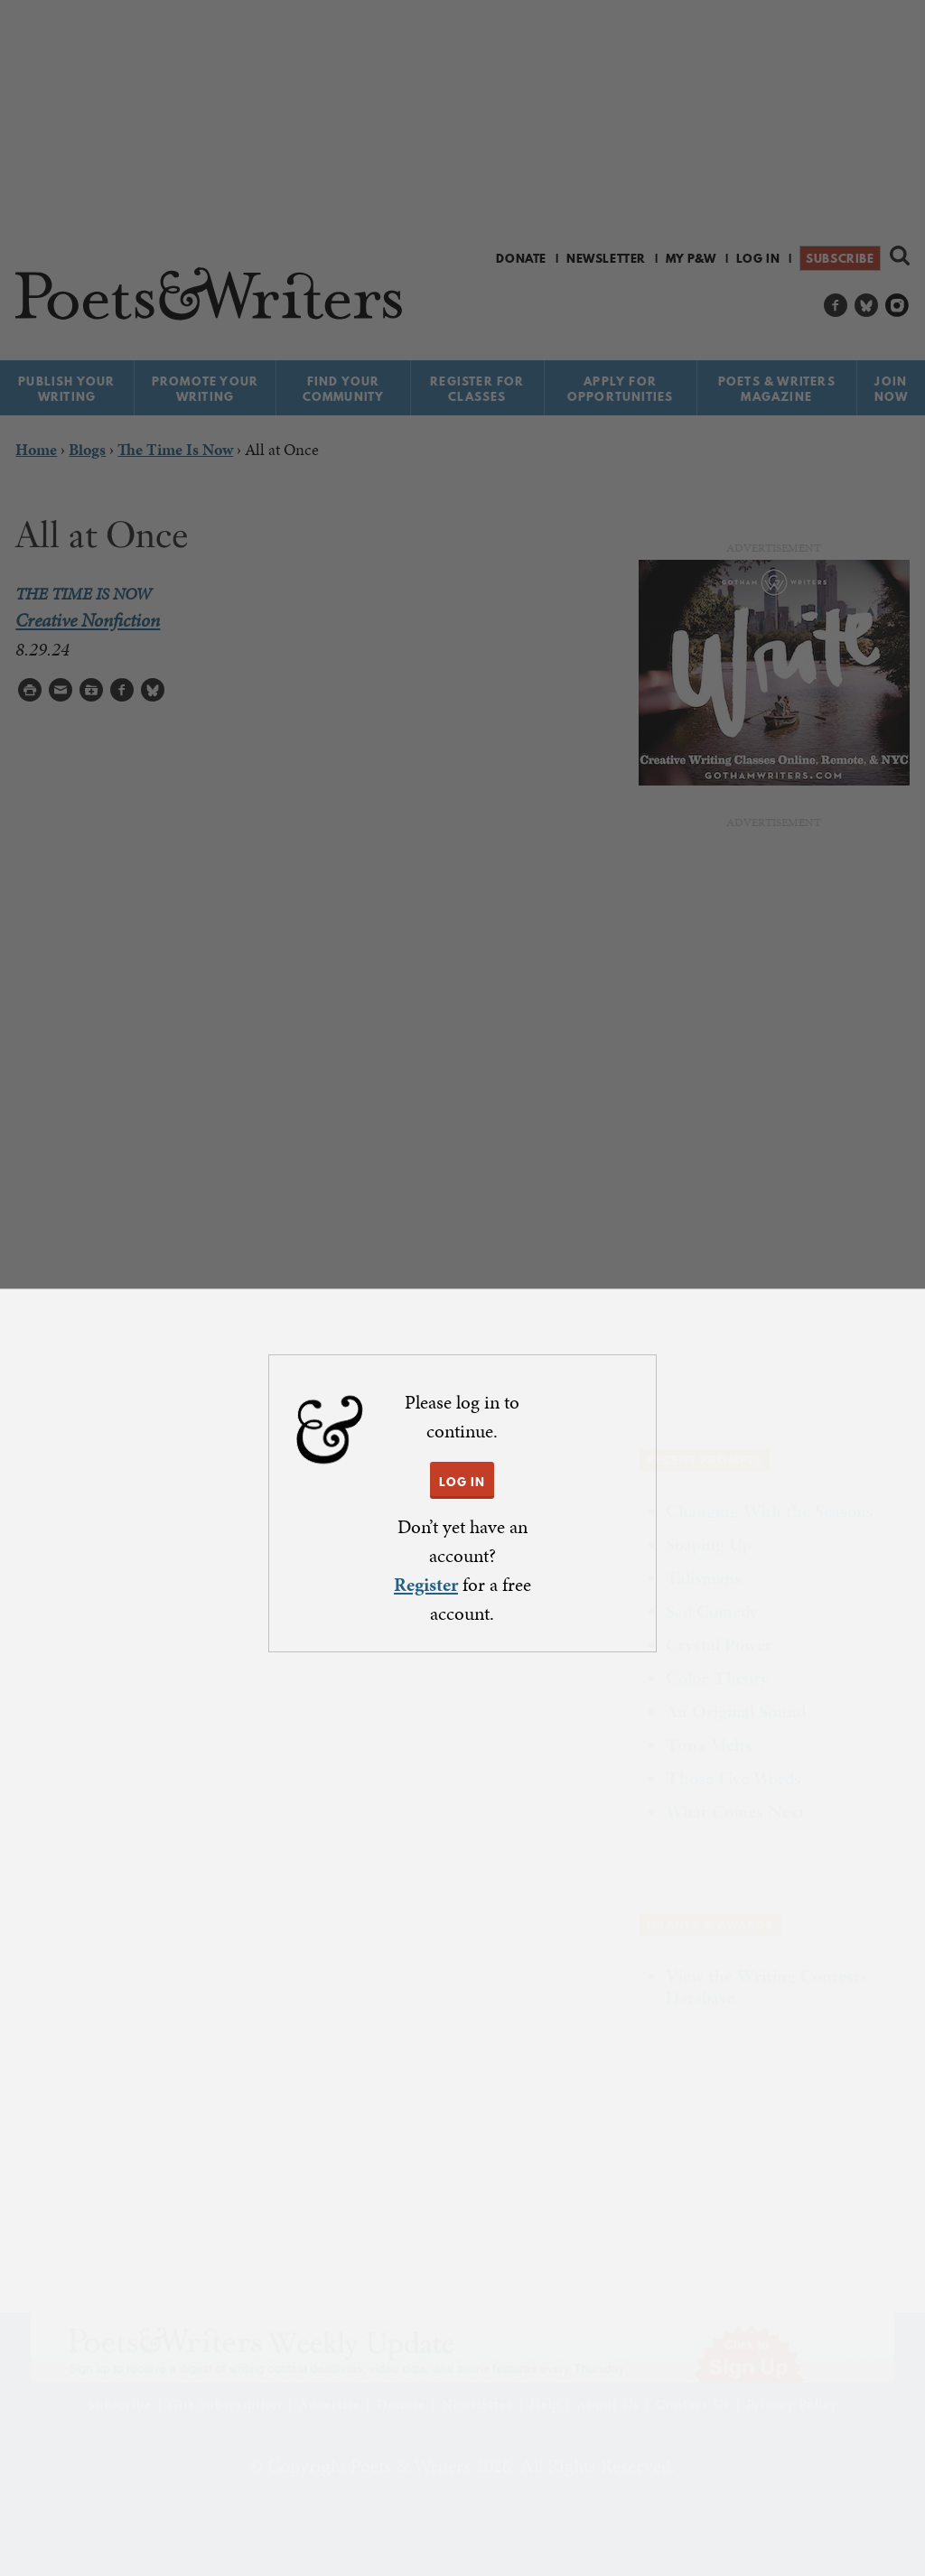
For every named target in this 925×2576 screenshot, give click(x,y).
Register (426, 1584)
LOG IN (462, 1482)
